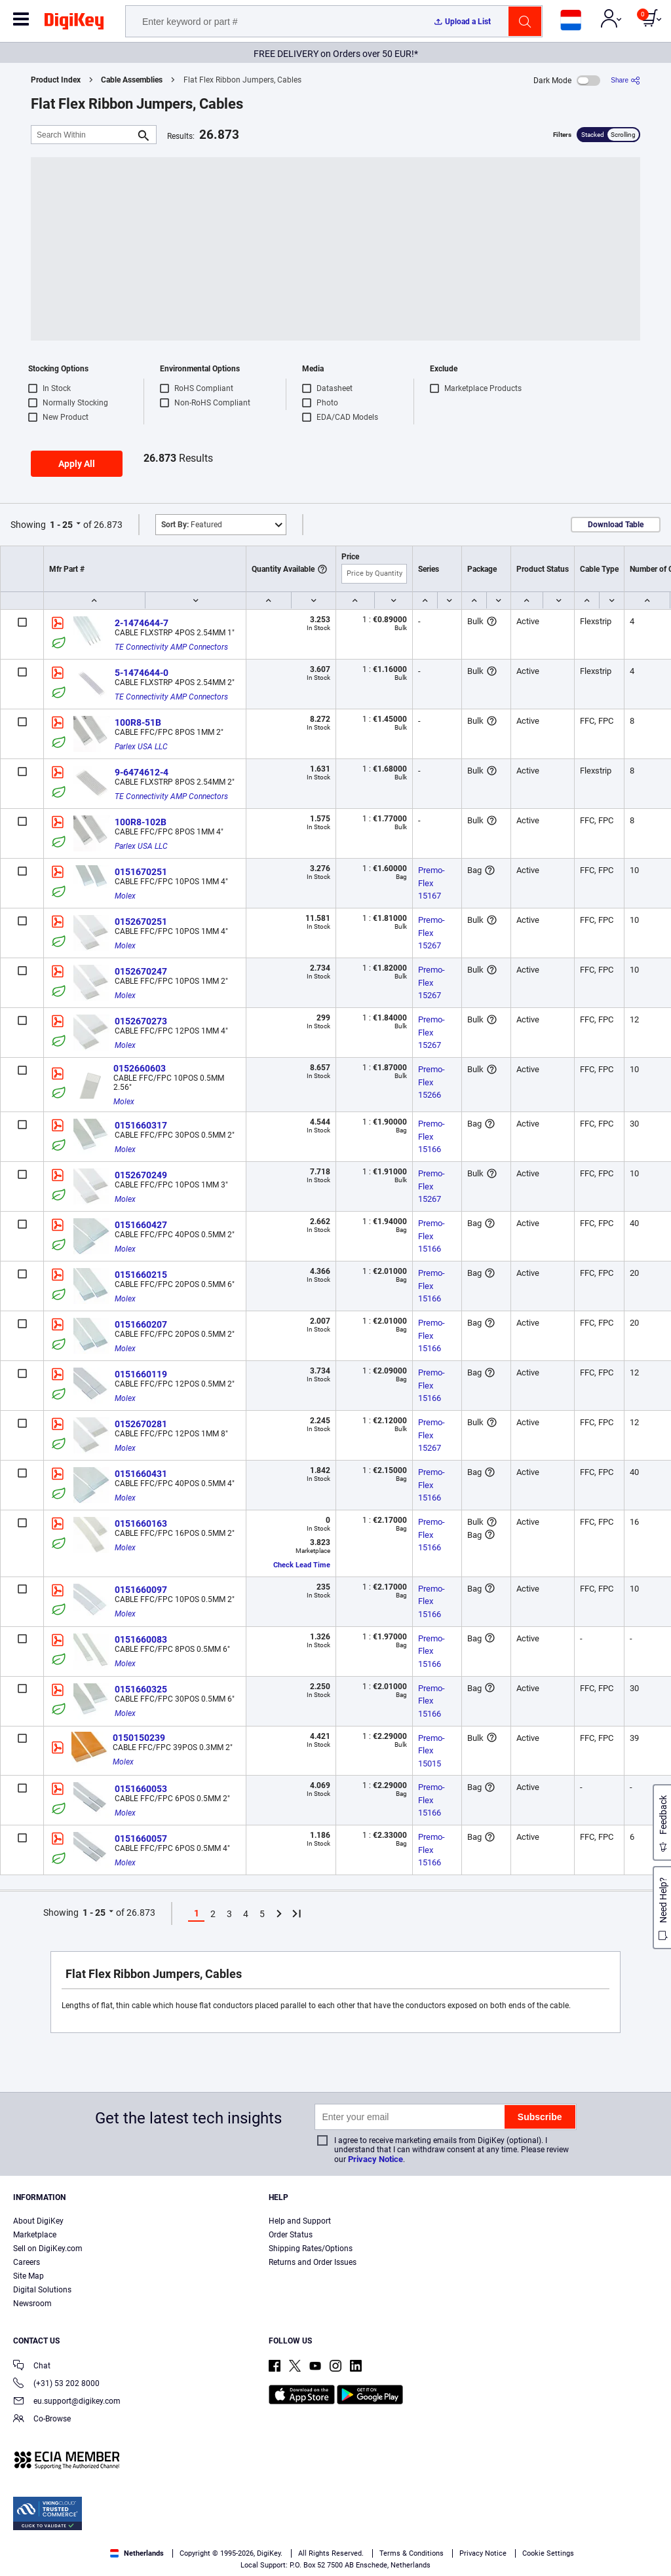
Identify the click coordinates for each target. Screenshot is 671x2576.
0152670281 (141, 1424)
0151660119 (141, 1374)
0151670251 (141, 872)
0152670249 (141, 1175)
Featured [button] (191, 524)
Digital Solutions (42, 2289)
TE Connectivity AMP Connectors (171, 647)
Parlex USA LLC (141, 746)
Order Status (291, 2234)
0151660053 (141, 1788)
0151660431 (141, 1473)
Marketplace (34, 2234)
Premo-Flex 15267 (431, 932)
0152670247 (141, 971)
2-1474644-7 (141, 623)
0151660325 (141, 1689)
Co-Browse (42, 2420)
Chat (31, 2367)
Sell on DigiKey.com (48, 2248)
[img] (74, 23)
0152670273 (141, 1021)
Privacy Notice (375, 2159)
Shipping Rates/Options (311, 2248)
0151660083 (141, 1639)
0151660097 (141, 1589)
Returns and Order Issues (312, 2262)
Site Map (28, 2276)
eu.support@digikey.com (67, 2402)
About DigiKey (38, 2221)
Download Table (615, 524)
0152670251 (141, 921)
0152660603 (139, 1068)
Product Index (56, 79)
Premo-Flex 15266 (431, 1082)
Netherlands (137, 2553)
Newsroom (32, 2303)
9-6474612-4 (141, 772)
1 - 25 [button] (61, 524)
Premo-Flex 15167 (431, 883)
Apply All (76, 463)
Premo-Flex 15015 (431, 1750)
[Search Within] (83, 134)
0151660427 (141, 1225)
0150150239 (139, 1737)
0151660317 (141, 1125)
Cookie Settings (548, 2553)
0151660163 (141, 1523)
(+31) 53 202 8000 (56, 2384)
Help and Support (300, 2221)
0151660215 (141, 1274)
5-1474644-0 (141, 672)
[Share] (625, 80)
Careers (26, 2262)
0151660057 (141, 1838)
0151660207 (141, 1324)
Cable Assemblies (132, 79)
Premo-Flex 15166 (431, 1136)
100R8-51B (138, 722)
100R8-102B (140, 822)
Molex (125, 896)
